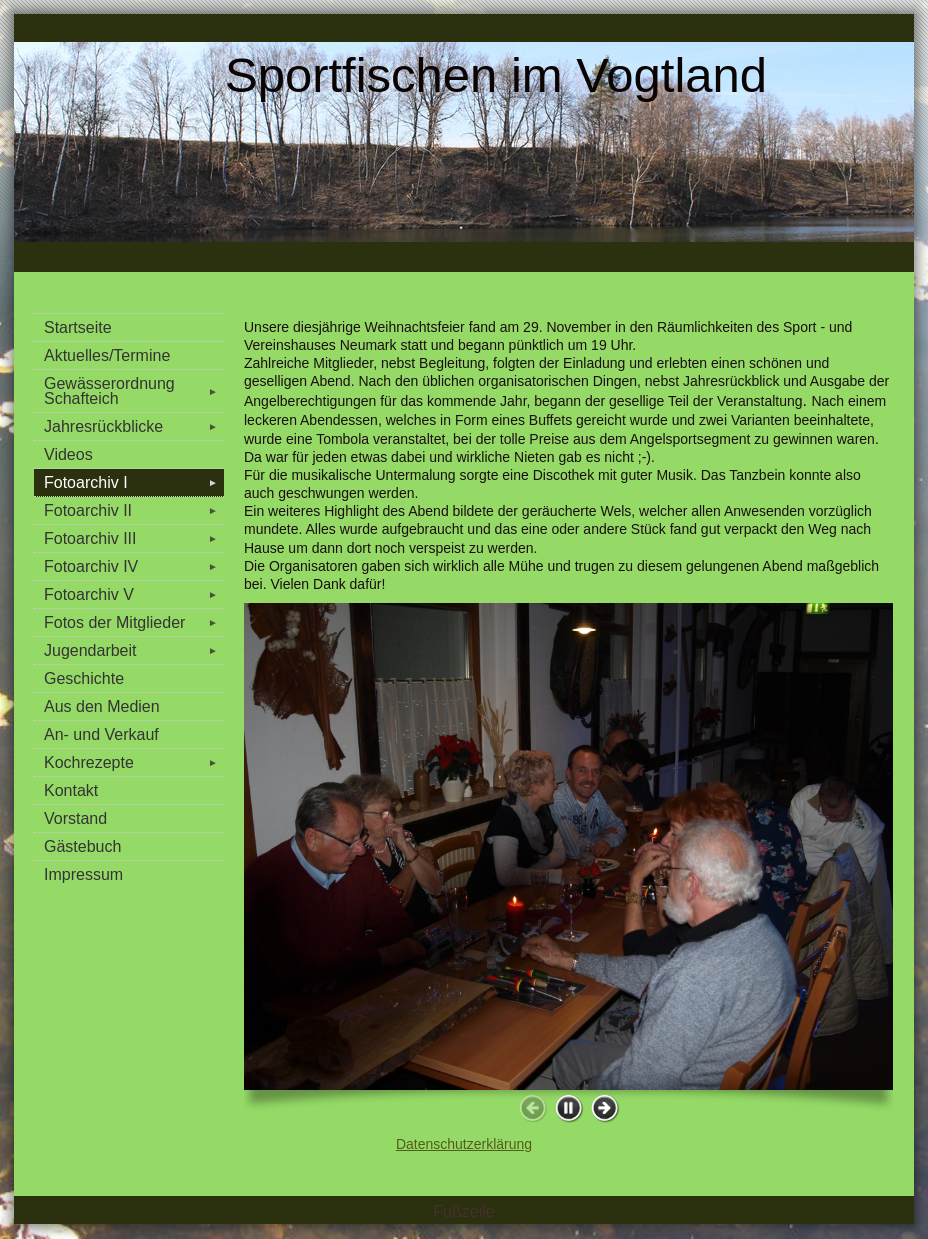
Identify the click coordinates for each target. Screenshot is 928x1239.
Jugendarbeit (134, 650)
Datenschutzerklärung (464, 1144)
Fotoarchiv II (134, 510)
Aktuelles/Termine (107, 355)
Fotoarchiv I (134, 482)
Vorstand (75, 818)
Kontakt (71, 790)
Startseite (78, 327)
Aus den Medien (102, 706)
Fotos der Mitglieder (134, 622)
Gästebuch (82, 846)
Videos (68, 454)
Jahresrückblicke (134, 426)
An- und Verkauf (101, 734)
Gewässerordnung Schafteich (134, 391)
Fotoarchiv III (134, 538)
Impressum (83, 874)
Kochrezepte (134, 762)
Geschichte (84, 678)
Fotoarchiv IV (134, 566)
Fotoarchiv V (134, 594)
